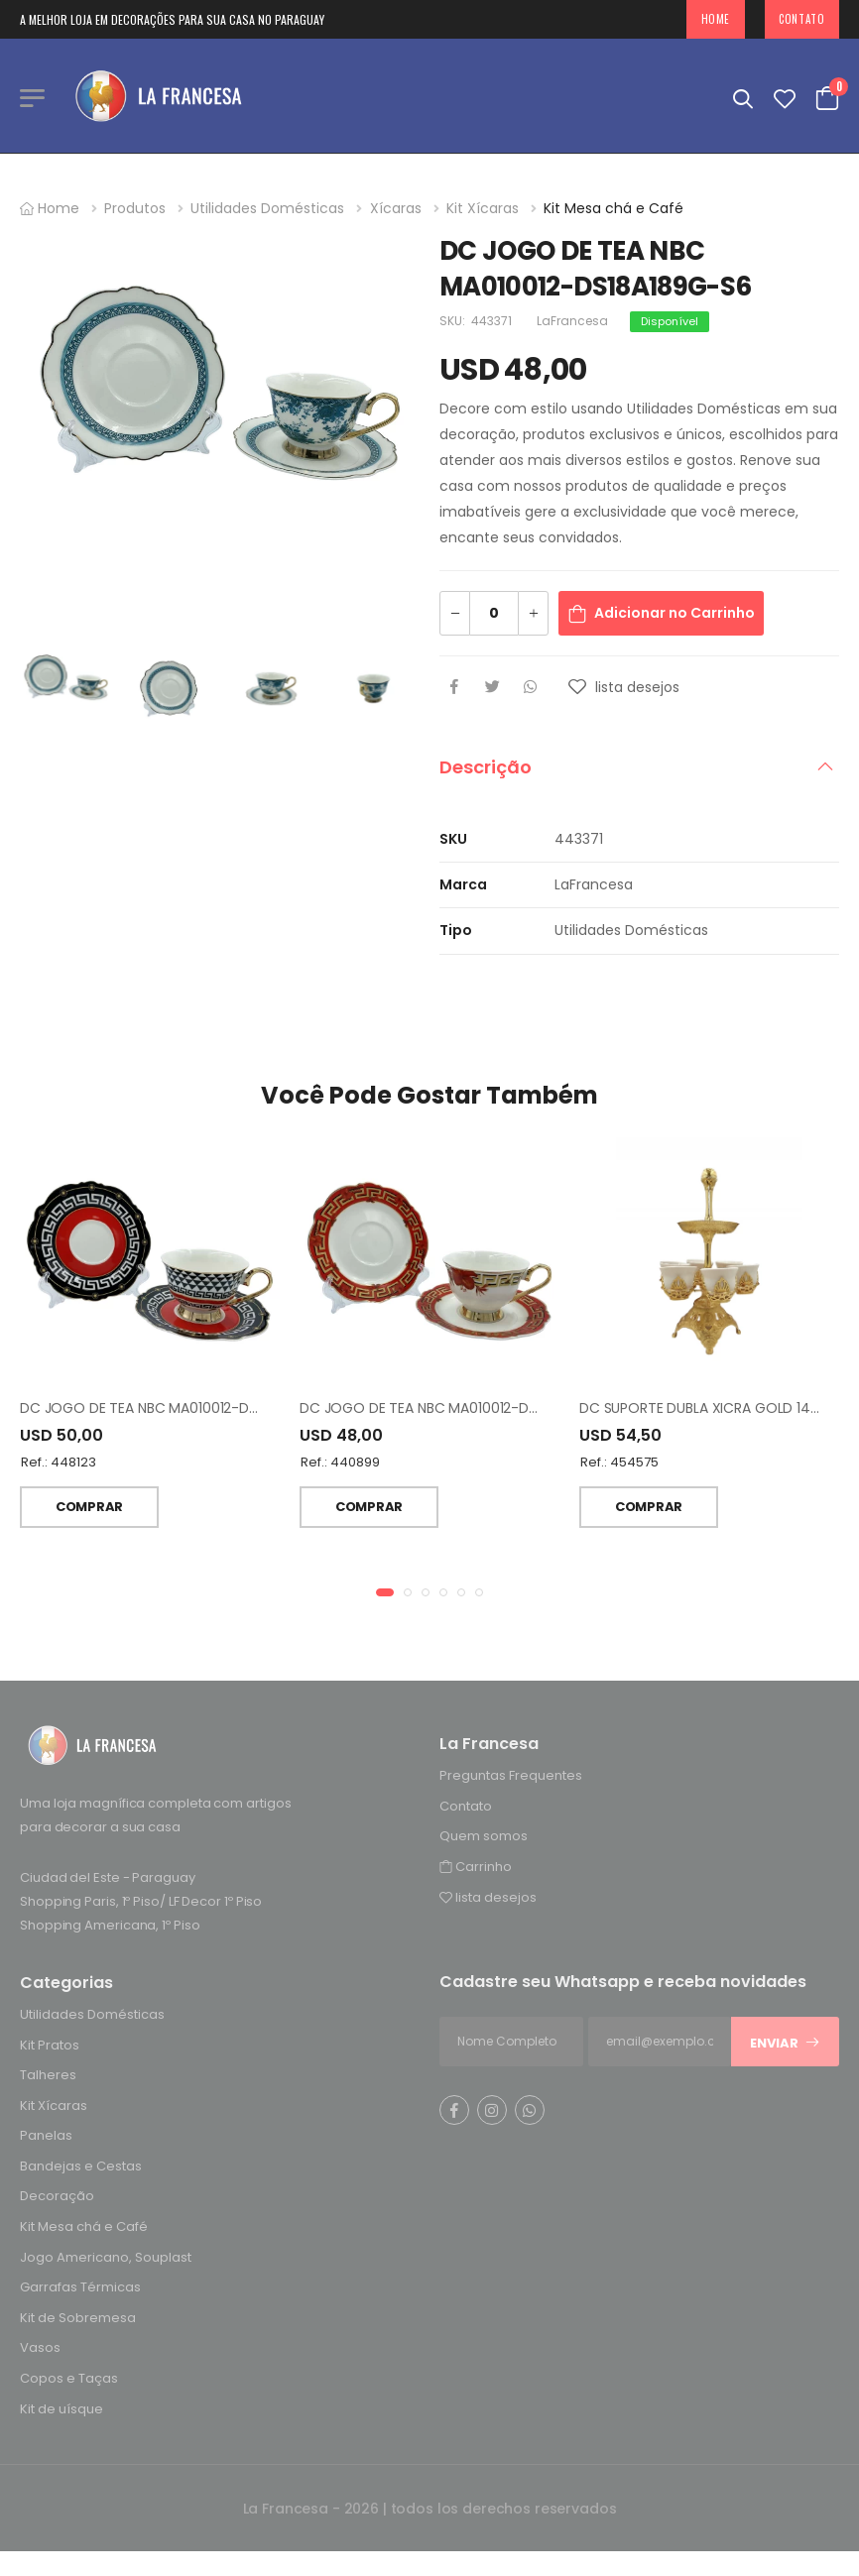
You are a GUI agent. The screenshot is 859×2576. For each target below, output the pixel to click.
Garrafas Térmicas (80, 2290)
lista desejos (488, 1899)
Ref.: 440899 (340, 1465)
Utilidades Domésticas (267, 208)
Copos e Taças (69, 2380)
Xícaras (396, 208)
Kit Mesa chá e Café (613, 208)
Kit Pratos (49, 2047)
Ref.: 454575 (619, 1465)
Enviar (785, 2045)
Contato (801, 19)
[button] (385, 1594)
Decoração (57, 2198)
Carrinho (475, 1868)
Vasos (40, 2350)
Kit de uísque (61, 2410)
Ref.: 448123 (58, 1465)
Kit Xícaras (482, 208)
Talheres (48, 2076)
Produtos (135, 208)
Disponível (669, 321)
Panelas (46, 2138)
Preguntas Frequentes (510, 1777)
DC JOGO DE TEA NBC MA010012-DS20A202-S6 (455, 1411)
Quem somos (483, 1838)
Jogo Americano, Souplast (105, 2259)
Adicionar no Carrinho (674, 613)
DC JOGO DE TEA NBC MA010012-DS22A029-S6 (175, 1411)
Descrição (485, 767)
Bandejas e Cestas (81, 2168)
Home (715, 19)
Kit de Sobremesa (78, 2319)
